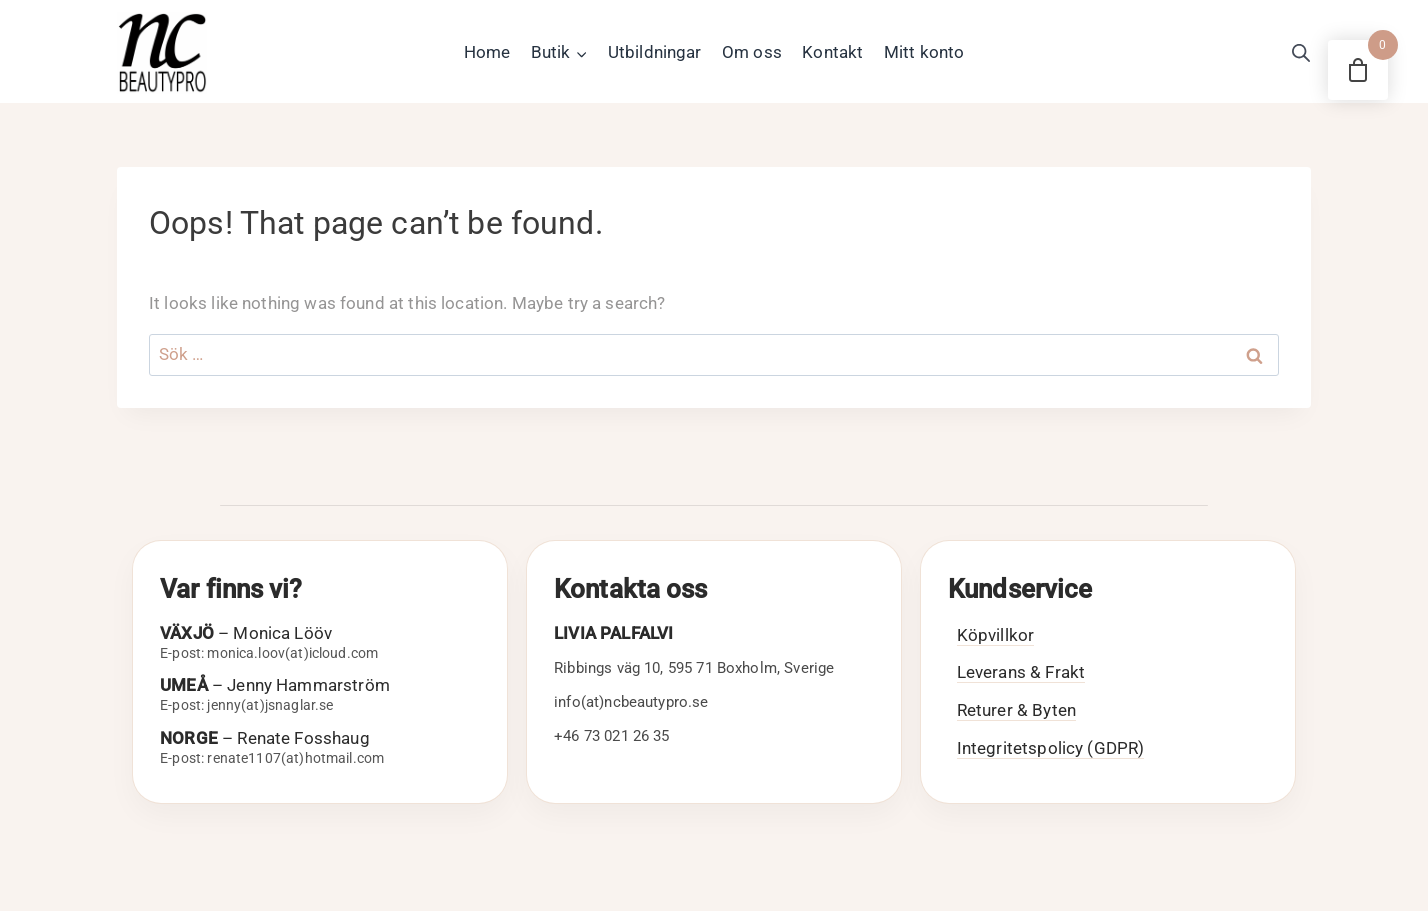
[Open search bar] (1301, 53)
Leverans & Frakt (1021, 672)
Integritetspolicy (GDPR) (1051, 748)
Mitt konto (924, 52)
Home (487, 52)
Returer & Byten (1016, 710)
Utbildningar (655, 52)
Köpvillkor (996, 635)
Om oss (752, 52)
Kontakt (832, 52)
